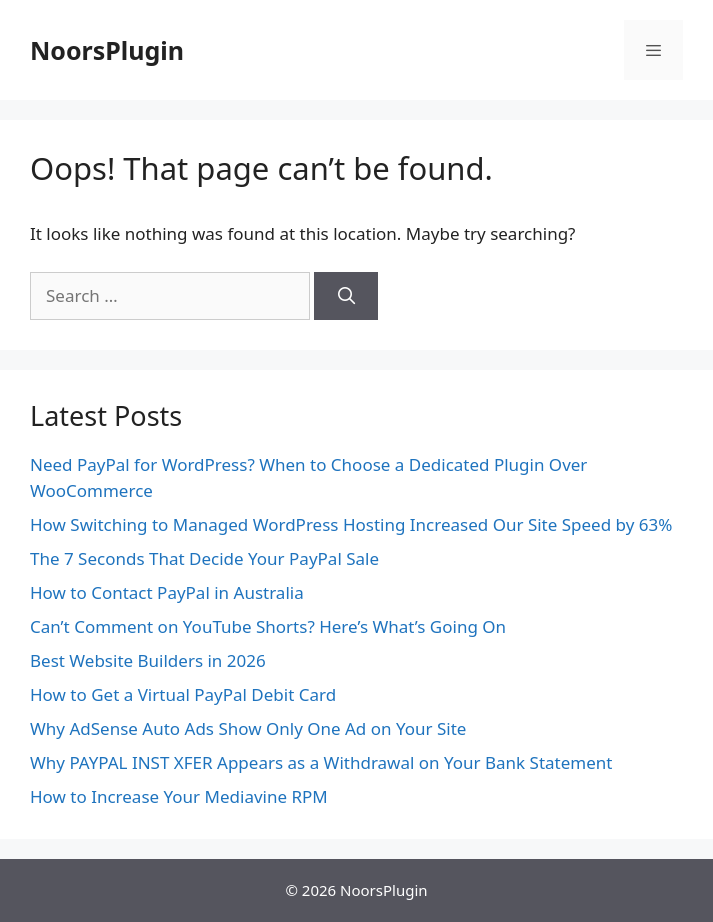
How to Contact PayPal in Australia (167, 592)
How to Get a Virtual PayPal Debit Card (183, 694)
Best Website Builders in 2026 (148, 660)
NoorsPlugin (107, 50)
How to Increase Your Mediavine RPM (179, 796)
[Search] (346, 296)
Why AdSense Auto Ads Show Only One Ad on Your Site (248, 728)
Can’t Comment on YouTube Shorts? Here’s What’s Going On (268, 626)
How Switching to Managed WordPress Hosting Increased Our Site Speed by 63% (351, 524)
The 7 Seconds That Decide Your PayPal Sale (204, 558)
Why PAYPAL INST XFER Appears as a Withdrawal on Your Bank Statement (321, 762)
